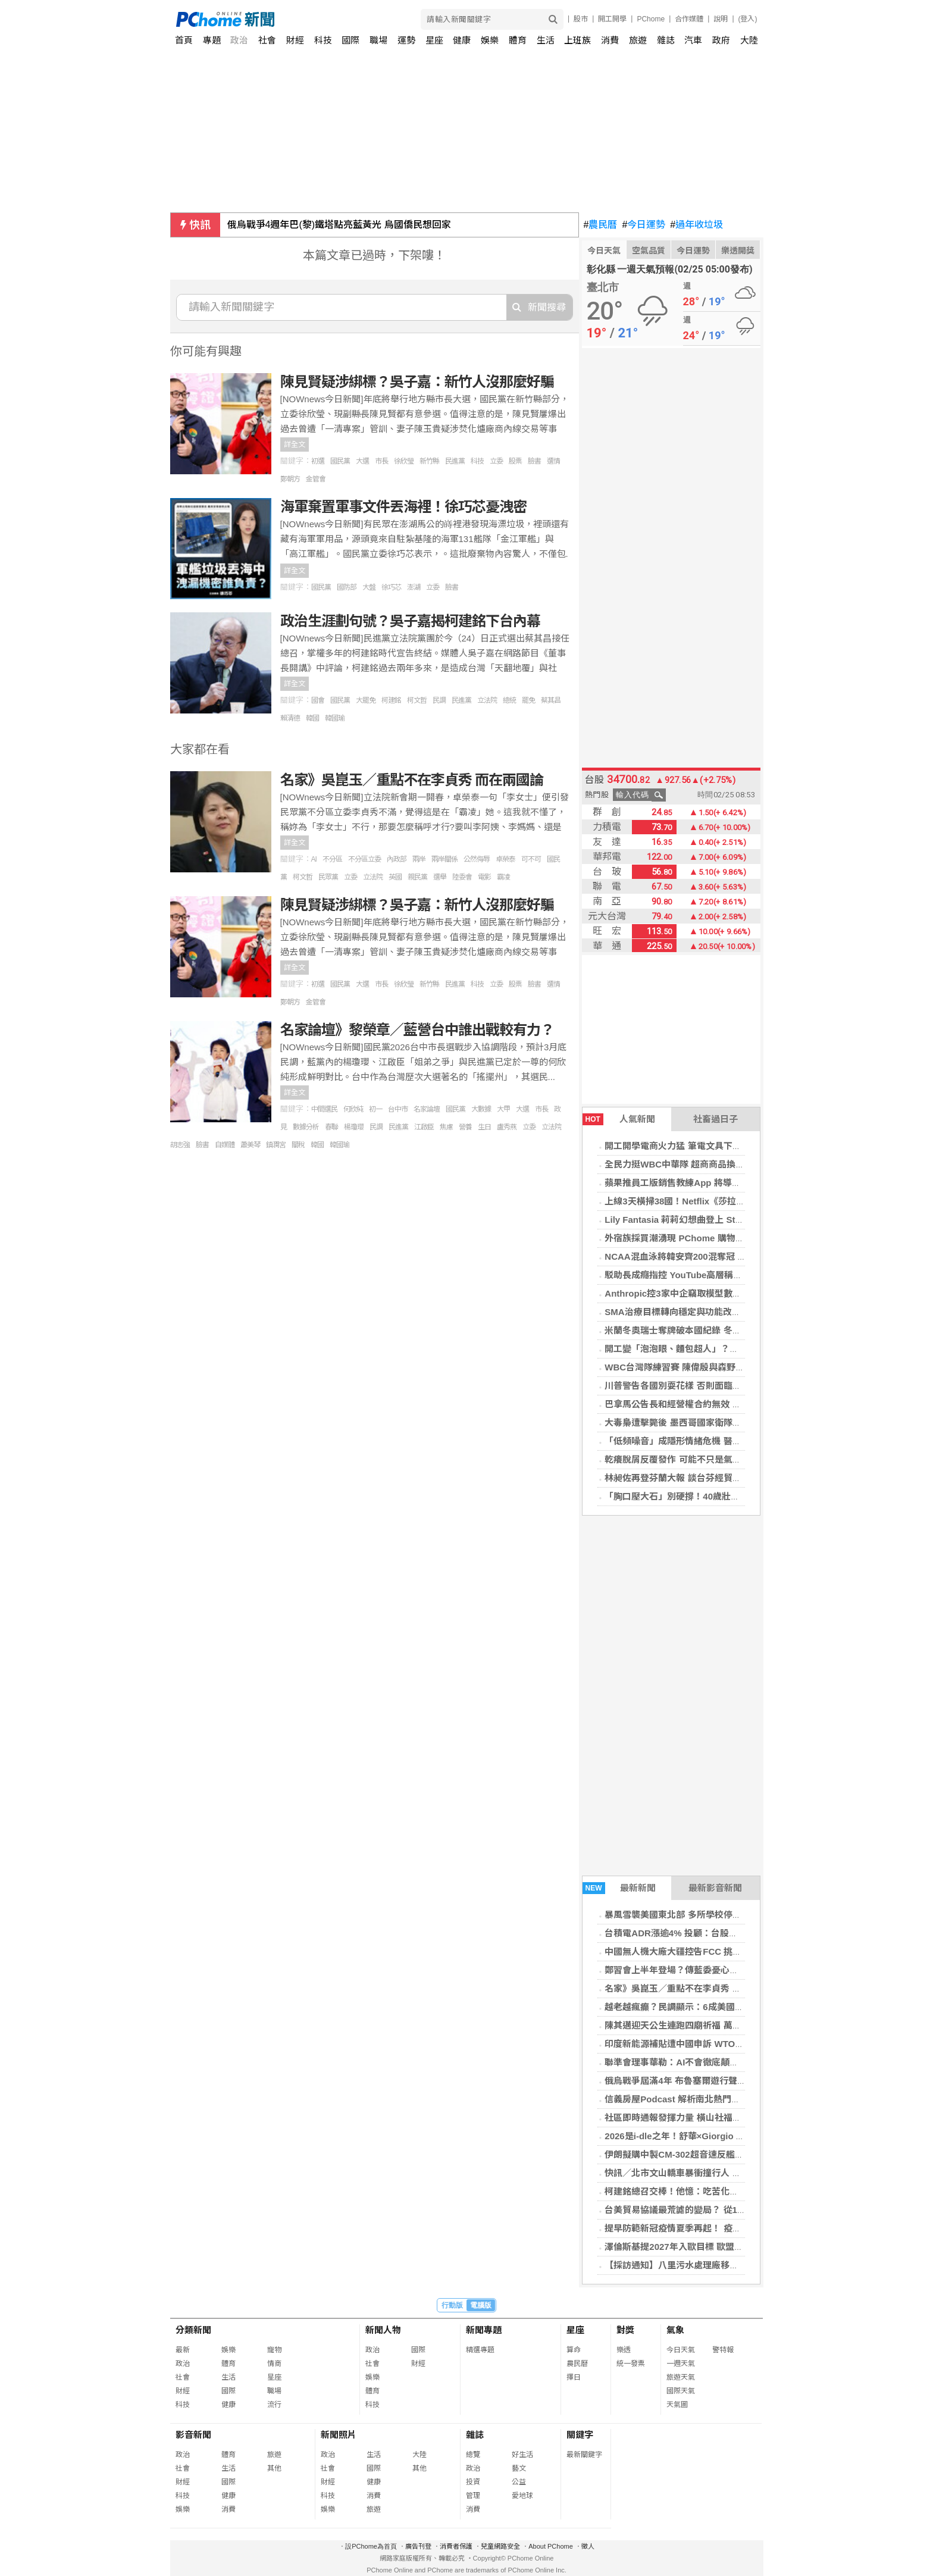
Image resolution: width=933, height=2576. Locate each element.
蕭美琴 (250, 1145)
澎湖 (413, 587)
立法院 (487, 700)
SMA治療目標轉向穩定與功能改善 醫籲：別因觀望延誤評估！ (727, 1312)
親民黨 (417, 877)
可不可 (531, 859)
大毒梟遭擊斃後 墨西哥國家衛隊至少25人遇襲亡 (700, 1422)
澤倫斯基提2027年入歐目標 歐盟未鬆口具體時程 (701, 2247)
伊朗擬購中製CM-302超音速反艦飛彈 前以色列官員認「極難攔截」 (738, 2154)
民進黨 (455, 461)
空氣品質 (648, 250)
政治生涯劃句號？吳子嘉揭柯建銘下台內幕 (410, 621)
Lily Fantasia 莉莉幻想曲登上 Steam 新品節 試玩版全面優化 (726, 1220)
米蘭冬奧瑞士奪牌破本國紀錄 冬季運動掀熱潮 (695, 1330)
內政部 (396, 859)
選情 (553, 461)
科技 (323, 40)
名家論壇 (427, 1109)
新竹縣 (429, 461)
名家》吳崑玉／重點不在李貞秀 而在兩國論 (691, 1988)
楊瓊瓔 (354, 1127)
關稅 (298, 1145)
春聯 (331, 1127)
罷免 (528, 700)
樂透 (623, 2350)
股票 (515, 461)
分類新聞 (193, 2330)
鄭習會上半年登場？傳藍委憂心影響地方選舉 (694, 1970)
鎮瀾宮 (276, 1145)
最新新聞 (619, 1888)
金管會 (315, 479)
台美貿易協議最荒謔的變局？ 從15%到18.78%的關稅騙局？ (724, 2210)
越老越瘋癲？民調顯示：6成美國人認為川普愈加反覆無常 (718, 2007)
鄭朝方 (290, 479)
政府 (721, 40)
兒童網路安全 (500, 2546)
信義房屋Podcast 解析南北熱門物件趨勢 (686, 2099)
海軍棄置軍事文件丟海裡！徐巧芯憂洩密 (403, 507)
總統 (509, 700)
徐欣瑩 (404, 461)
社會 (267, 40)
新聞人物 (383, 2330)
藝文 (519, 2468)
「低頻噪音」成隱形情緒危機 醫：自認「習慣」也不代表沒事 (726, 1441)
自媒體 (224, 1145)
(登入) (747, 19)
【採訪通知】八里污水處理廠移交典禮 (680, 2265)
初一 (375, 1109)
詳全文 (294, 444)
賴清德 (290, 718)
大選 (362, 461)
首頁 (184, 40)
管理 (473, 2496)
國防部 (346, 587)
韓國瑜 (335, 718)
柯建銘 (391, 700)
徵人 (587, 2546)
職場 (378, 40)
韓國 (312, 718)
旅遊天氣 (680, 2377)
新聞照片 (338, 2435)
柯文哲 (417, 700)
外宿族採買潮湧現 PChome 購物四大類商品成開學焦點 (714, 1238)
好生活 (522, 2454)
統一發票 (630, 2363)
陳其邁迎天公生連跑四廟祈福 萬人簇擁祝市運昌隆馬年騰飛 (722, 2025)
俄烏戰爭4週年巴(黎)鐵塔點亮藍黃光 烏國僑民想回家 (339, 225)
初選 (317, 461)
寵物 (274, 2350)
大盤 (368, 587)
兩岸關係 (444, 859)
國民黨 (340, 461)
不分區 (332, 859)
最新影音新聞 (715, 1888)
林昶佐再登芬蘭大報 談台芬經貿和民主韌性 (691, 1478)
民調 (439, 700)
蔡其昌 (551, 700)
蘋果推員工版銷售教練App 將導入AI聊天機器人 (699, 1183)
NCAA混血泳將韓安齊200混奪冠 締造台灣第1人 (700, 1256)
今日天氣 (604, 250)
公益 (519, 2482)
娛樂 (490, 40)
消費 (610, 40)
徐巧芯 (391, 587)
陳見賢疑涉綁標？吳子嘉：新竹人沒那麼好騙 (417, 382)
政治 (239, 40)
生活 (546, 40)
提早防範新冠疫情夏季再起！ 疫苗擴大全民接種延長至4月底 (724, 2228)
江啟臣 (424, 1127)
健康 (462, 40)
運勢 (406, 40)
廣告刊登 (418, 2546)
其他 (274, 2468)
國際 (350, 40)
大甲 (503, 1109)
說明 (720, 19)
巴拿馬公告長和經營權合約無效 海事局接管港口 (699, 1404)
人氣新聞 (619, 1119)
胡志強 (180, 1145)
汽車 (693, 40)
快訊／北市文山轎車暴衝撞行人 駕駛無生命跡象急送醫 (713, 2173)
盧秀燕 (506, 1127)
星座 (434, 40)
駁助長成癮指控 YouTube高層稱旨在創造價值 (696, 1275)
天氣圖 (677, 2404)
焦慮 (446, 1127)
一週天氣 (680, 2363)
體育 (518, 40)
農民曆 (601, 225)
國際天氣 (680, 2391)
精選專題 (480, 2350)
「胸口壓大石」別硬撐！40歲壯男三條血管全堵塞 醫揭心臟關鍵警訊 (740, 1496)
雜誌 (666, 40)
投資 (473, 2482)
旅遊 (638, 40)
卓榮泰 (505, 859)
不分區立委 (364, 859)
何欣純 (353, 1109)
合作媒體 (689, 19)
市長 (381, 461)
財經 (295, 40)
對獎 (625, 2330)
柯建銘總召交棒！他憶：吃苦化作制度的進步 (694, 2191)
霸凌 (503, 877)
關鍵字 (579, 2435)
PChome (651, 19)
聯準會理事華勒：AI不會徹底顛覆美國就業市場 (698, 2062)
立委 (496, 461)
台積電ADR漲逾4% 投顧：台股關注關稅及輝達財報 (707, 1933)
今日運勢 (643, 225)
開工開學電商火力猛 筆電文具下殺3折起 (684, 1146)
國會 (317, 700)
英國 (395, 877)
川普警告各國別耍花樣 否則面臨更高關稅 (686, 1386)
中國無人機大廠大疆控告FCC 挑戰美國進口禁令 (700, 1951)
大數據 (481, 1109)
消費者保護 (456, 2546)
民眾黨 (328, 877)
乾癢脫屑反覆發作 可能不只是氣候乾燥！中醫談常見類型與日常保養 (740, 1459)
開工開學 (612, 19)
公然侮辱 (477, 859)
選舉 (439, 877)
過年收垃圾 (696, 225)
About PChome (550, 2546)
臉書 (534, 461)
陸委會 (462, 877)
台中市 (398, 1109)
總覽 (473, 2454)
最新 (183, 2350)
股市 (581, 19)
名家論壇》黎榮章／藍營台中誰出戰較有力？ (417, 1030)
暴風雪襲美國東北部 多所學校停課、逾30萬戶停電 (704, 1915)
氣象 (675, 2330)
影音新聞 (193, 2435)
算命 (573, 2350)
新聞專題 (484, 2330)
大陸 (749, 40)
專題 (212, 40)
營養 (465, 1127)
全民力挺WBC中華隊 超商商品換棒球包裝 (688, 1164)
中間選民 (324, 1109)
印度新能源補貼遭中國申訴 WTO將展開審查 (692, 2044)
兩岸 (418, 859)
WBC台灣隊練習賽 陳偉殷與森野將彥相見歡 (692, 1367)
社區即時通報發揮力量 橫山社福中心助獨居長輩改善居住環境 (726, 2117)
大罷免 (365, 700)
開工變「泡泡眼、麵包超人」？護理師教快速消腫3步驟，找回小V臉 (739, 1349)
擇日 (573, 2377)
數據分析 (306, 1127)
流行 (274, 2404)
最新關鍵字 (584, 2454)
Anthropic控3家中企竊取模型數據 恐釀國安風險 (701, 1293)
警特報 (723, 2350)
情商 (274, 2363)
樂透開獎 (737, 250)
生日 (484, 1127)
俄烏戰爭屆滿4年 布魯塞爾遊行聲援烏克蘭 (689, 2081)
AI (314, 859)
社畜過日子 (715, 1119)
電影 (484, 877)
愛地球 (522, 2496)
